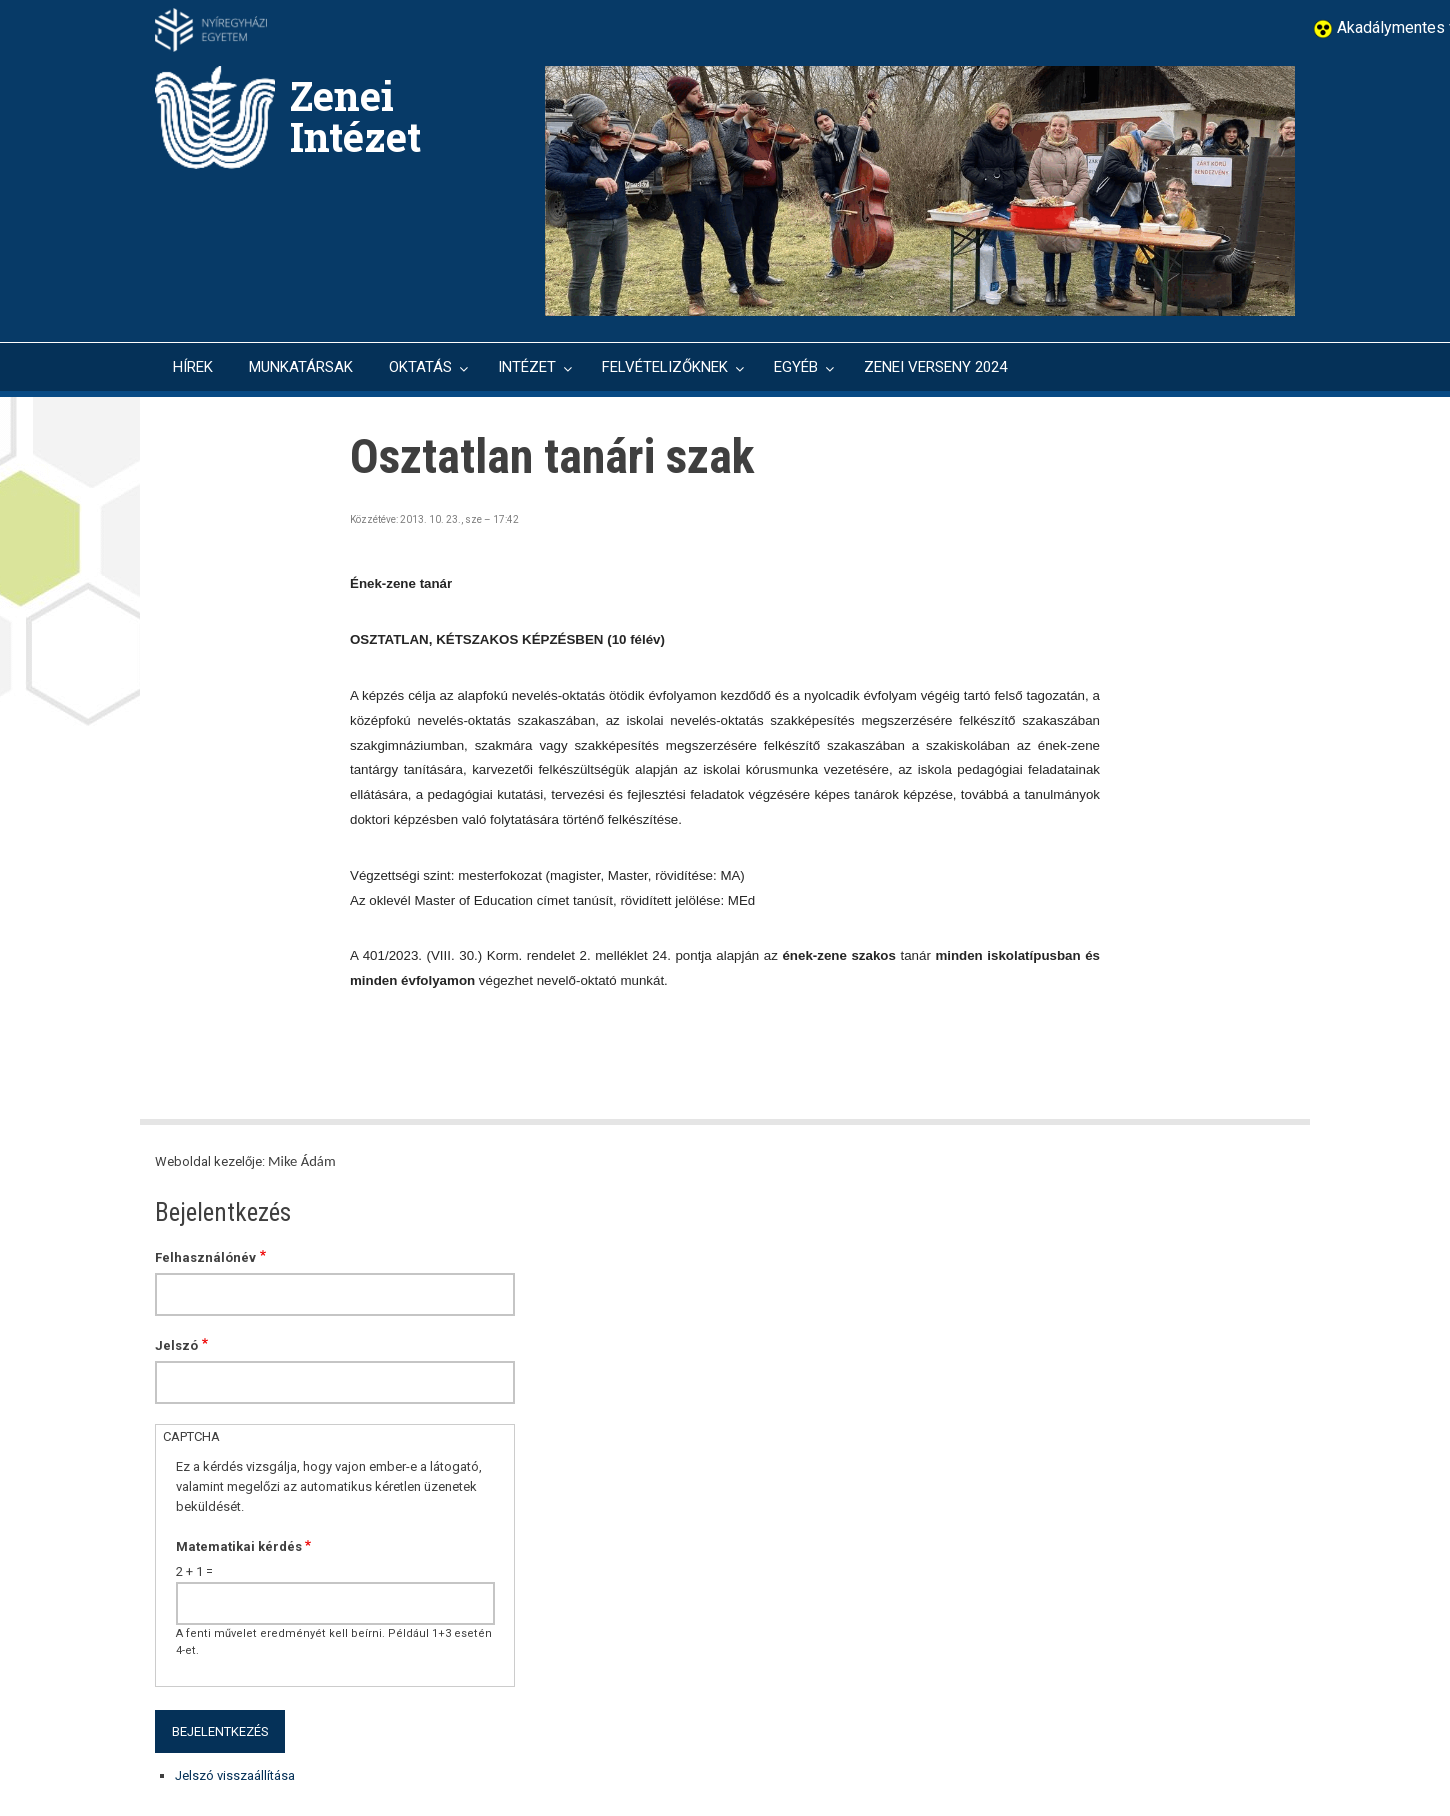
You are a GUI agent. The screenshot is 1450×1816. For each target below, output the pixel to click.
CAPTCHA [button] (191, 1436)
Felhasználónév (205, 1257)
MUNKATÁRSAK (301, 367)
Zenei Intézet (355, 116)
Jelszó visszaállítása (235, 1775)
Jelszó (176, 1345)
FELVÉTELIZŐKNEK (665, 367)
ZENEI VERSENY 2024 (935, 367)
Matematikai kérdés (239, 1546)
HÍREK (193, 367)
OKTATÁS (420, 367)
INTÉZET (527, 367)
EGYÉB (796, 367)
